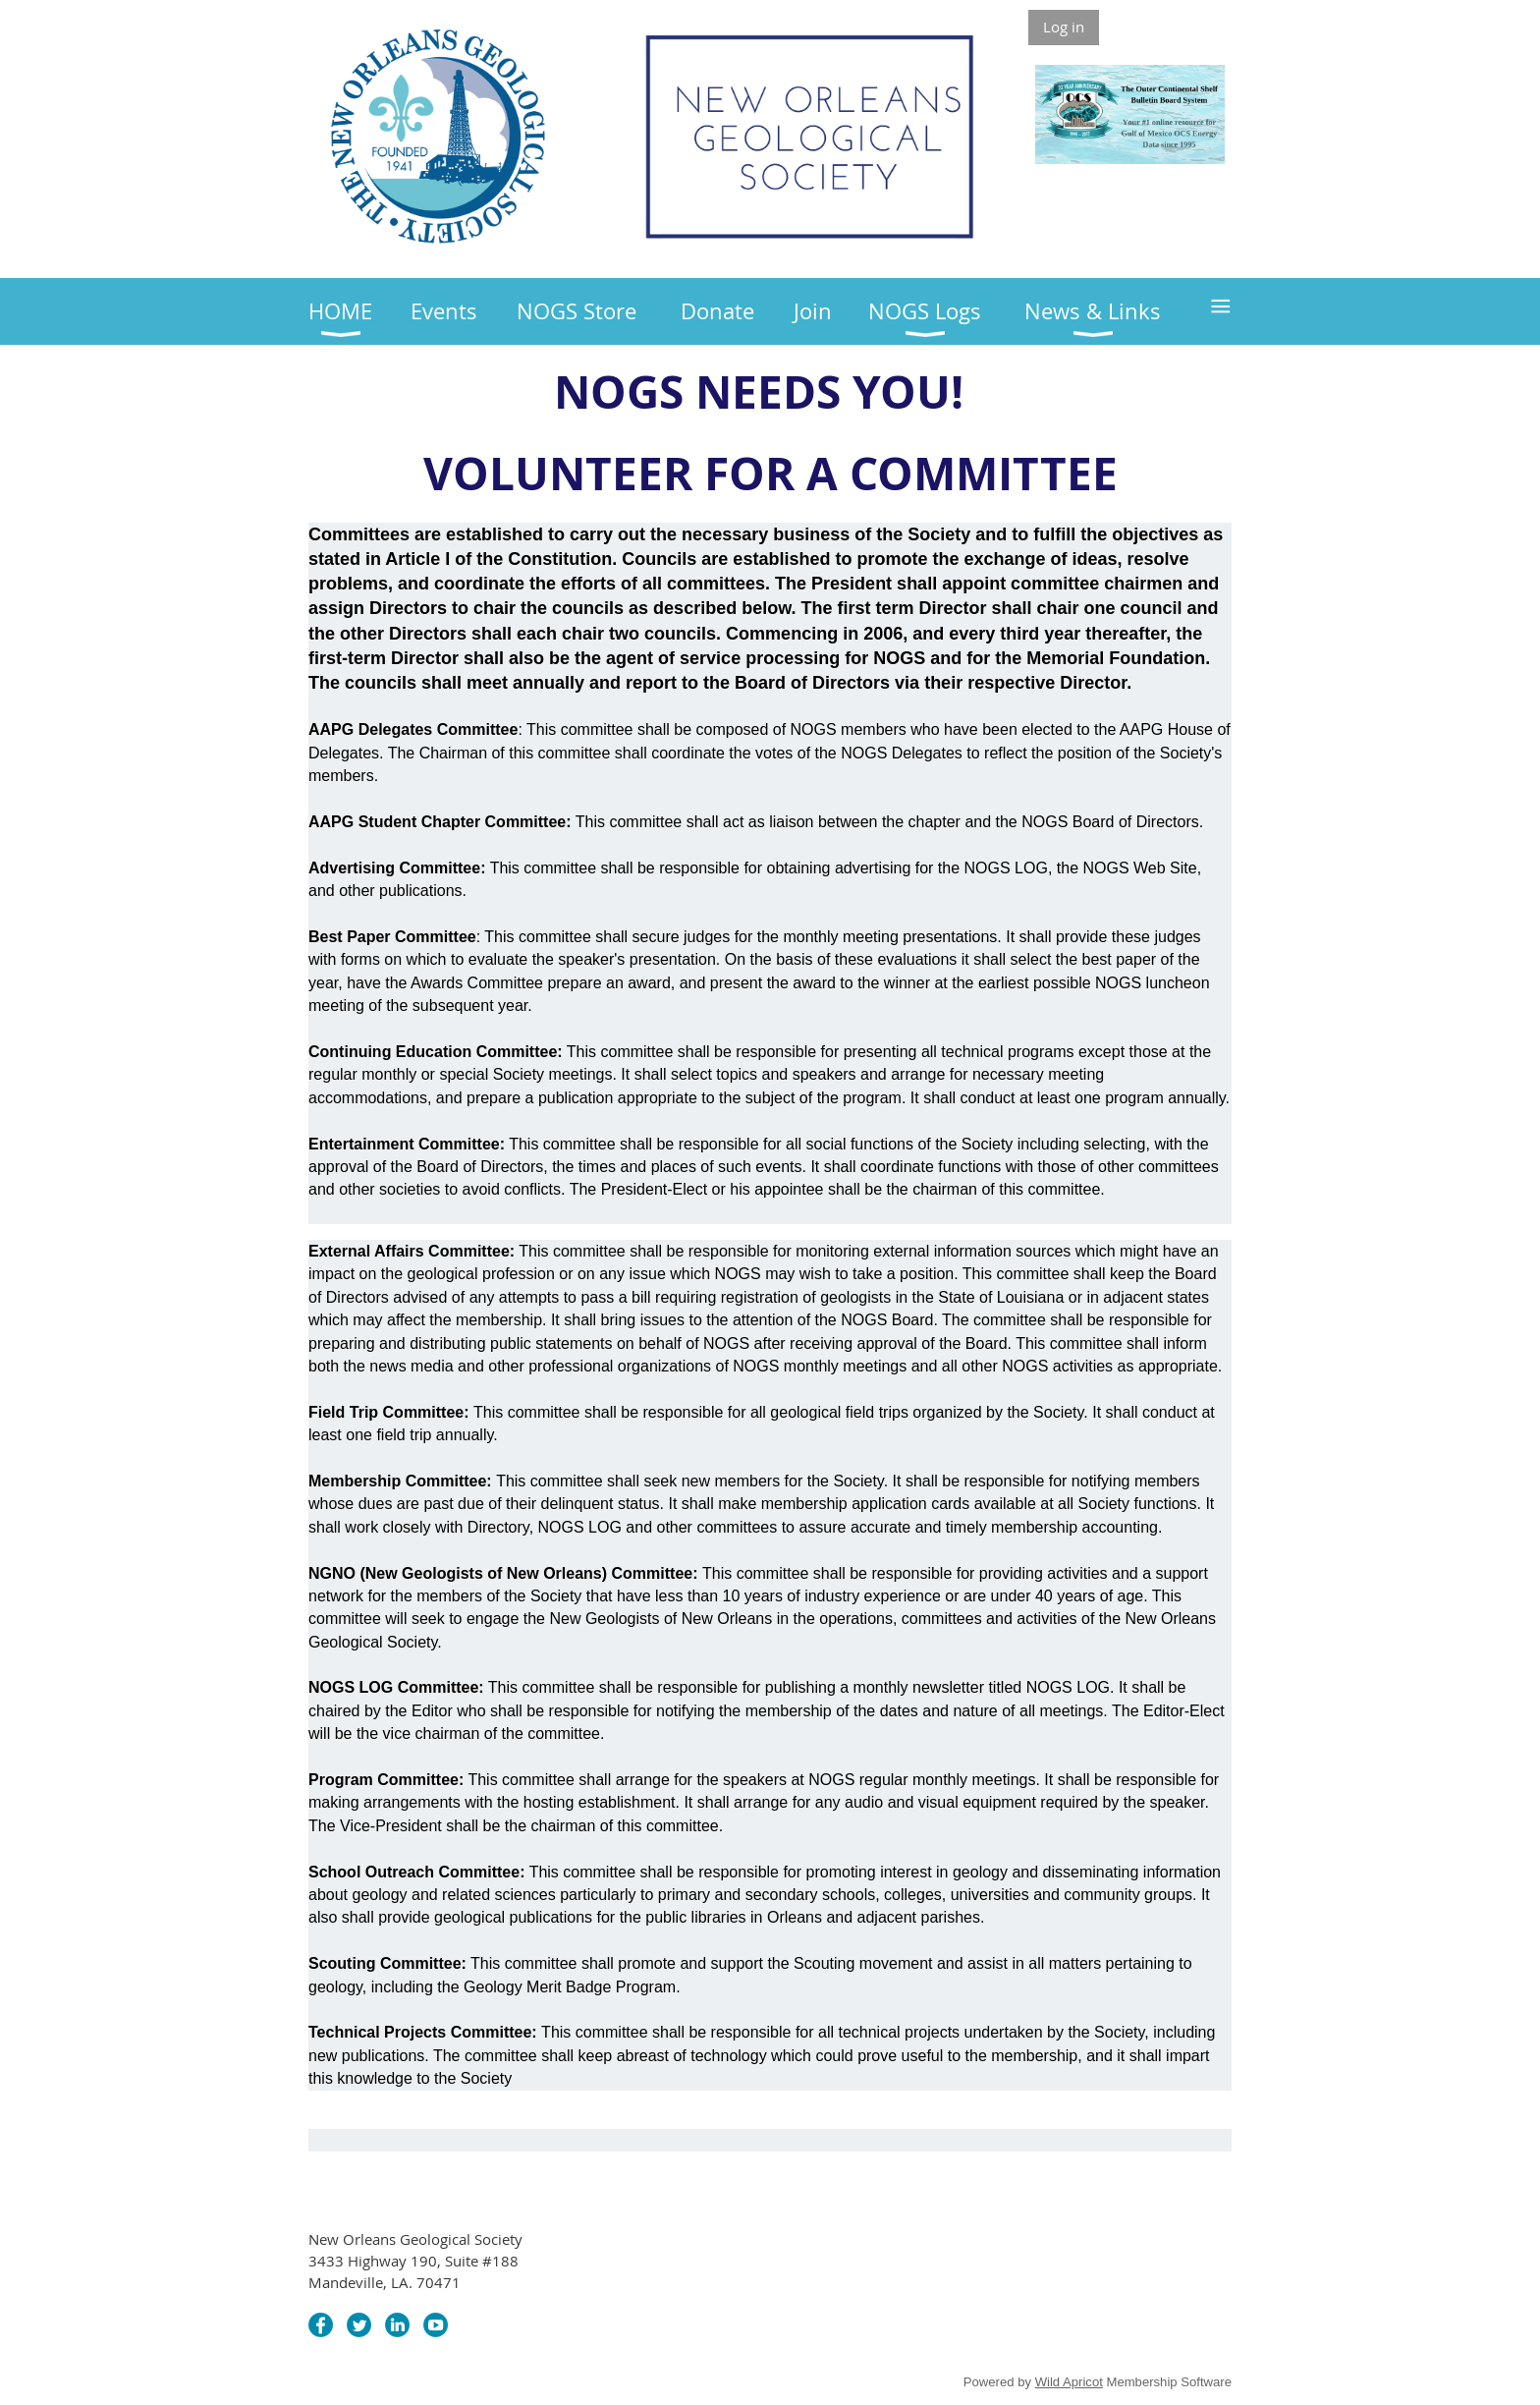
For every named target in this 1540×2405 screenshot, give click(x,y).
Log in (1063, 26)
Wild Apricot (1069, 2382)
